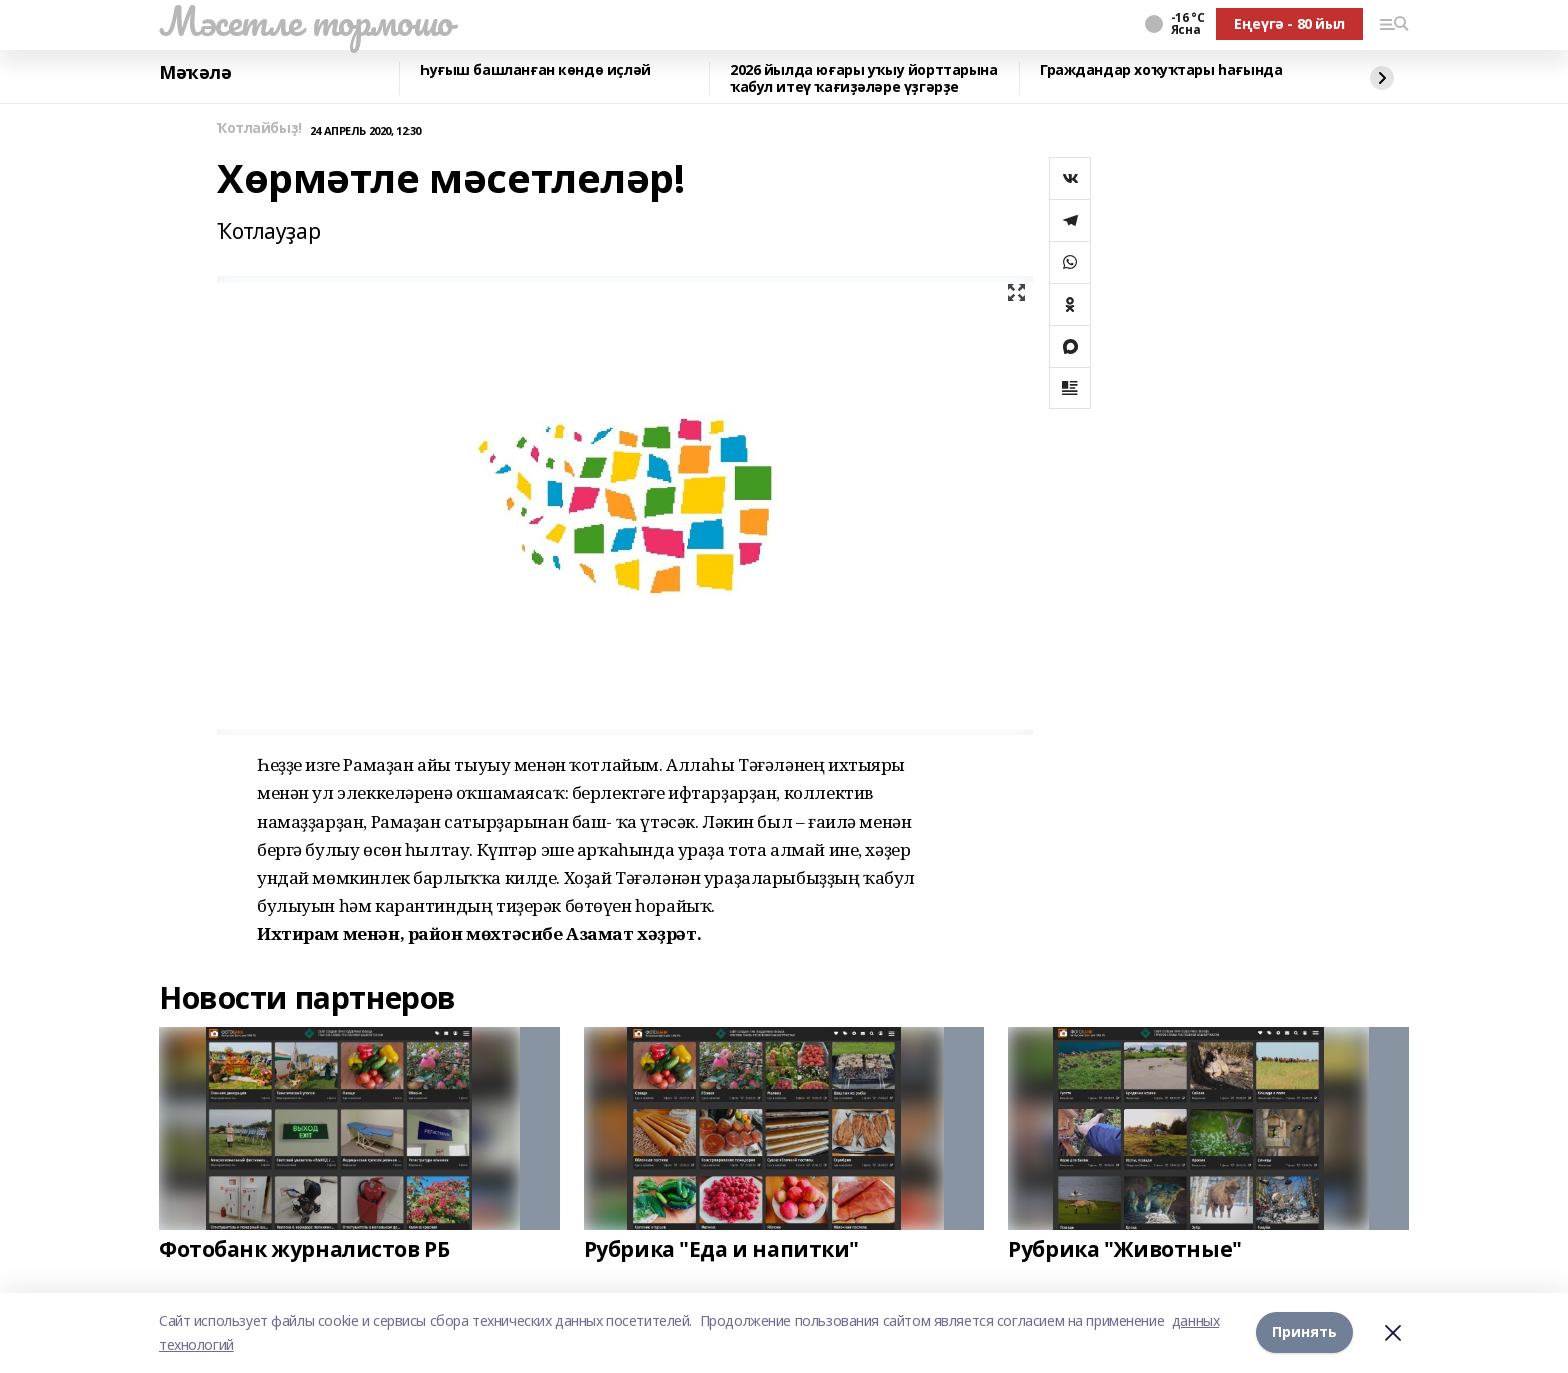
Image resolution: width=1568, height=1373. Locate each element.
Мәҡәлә (195, 73)
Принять (1304, 1332)
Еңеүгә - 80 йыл (1289, 23)
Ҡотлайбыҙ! (259, 128)
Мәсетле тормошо (306, 21)
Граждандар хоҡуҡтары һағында (1161, 70)
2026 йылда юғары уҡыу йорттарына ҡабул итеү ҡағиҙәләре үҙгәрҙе (864, 78)
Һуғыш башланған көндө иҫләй (535, 70)
